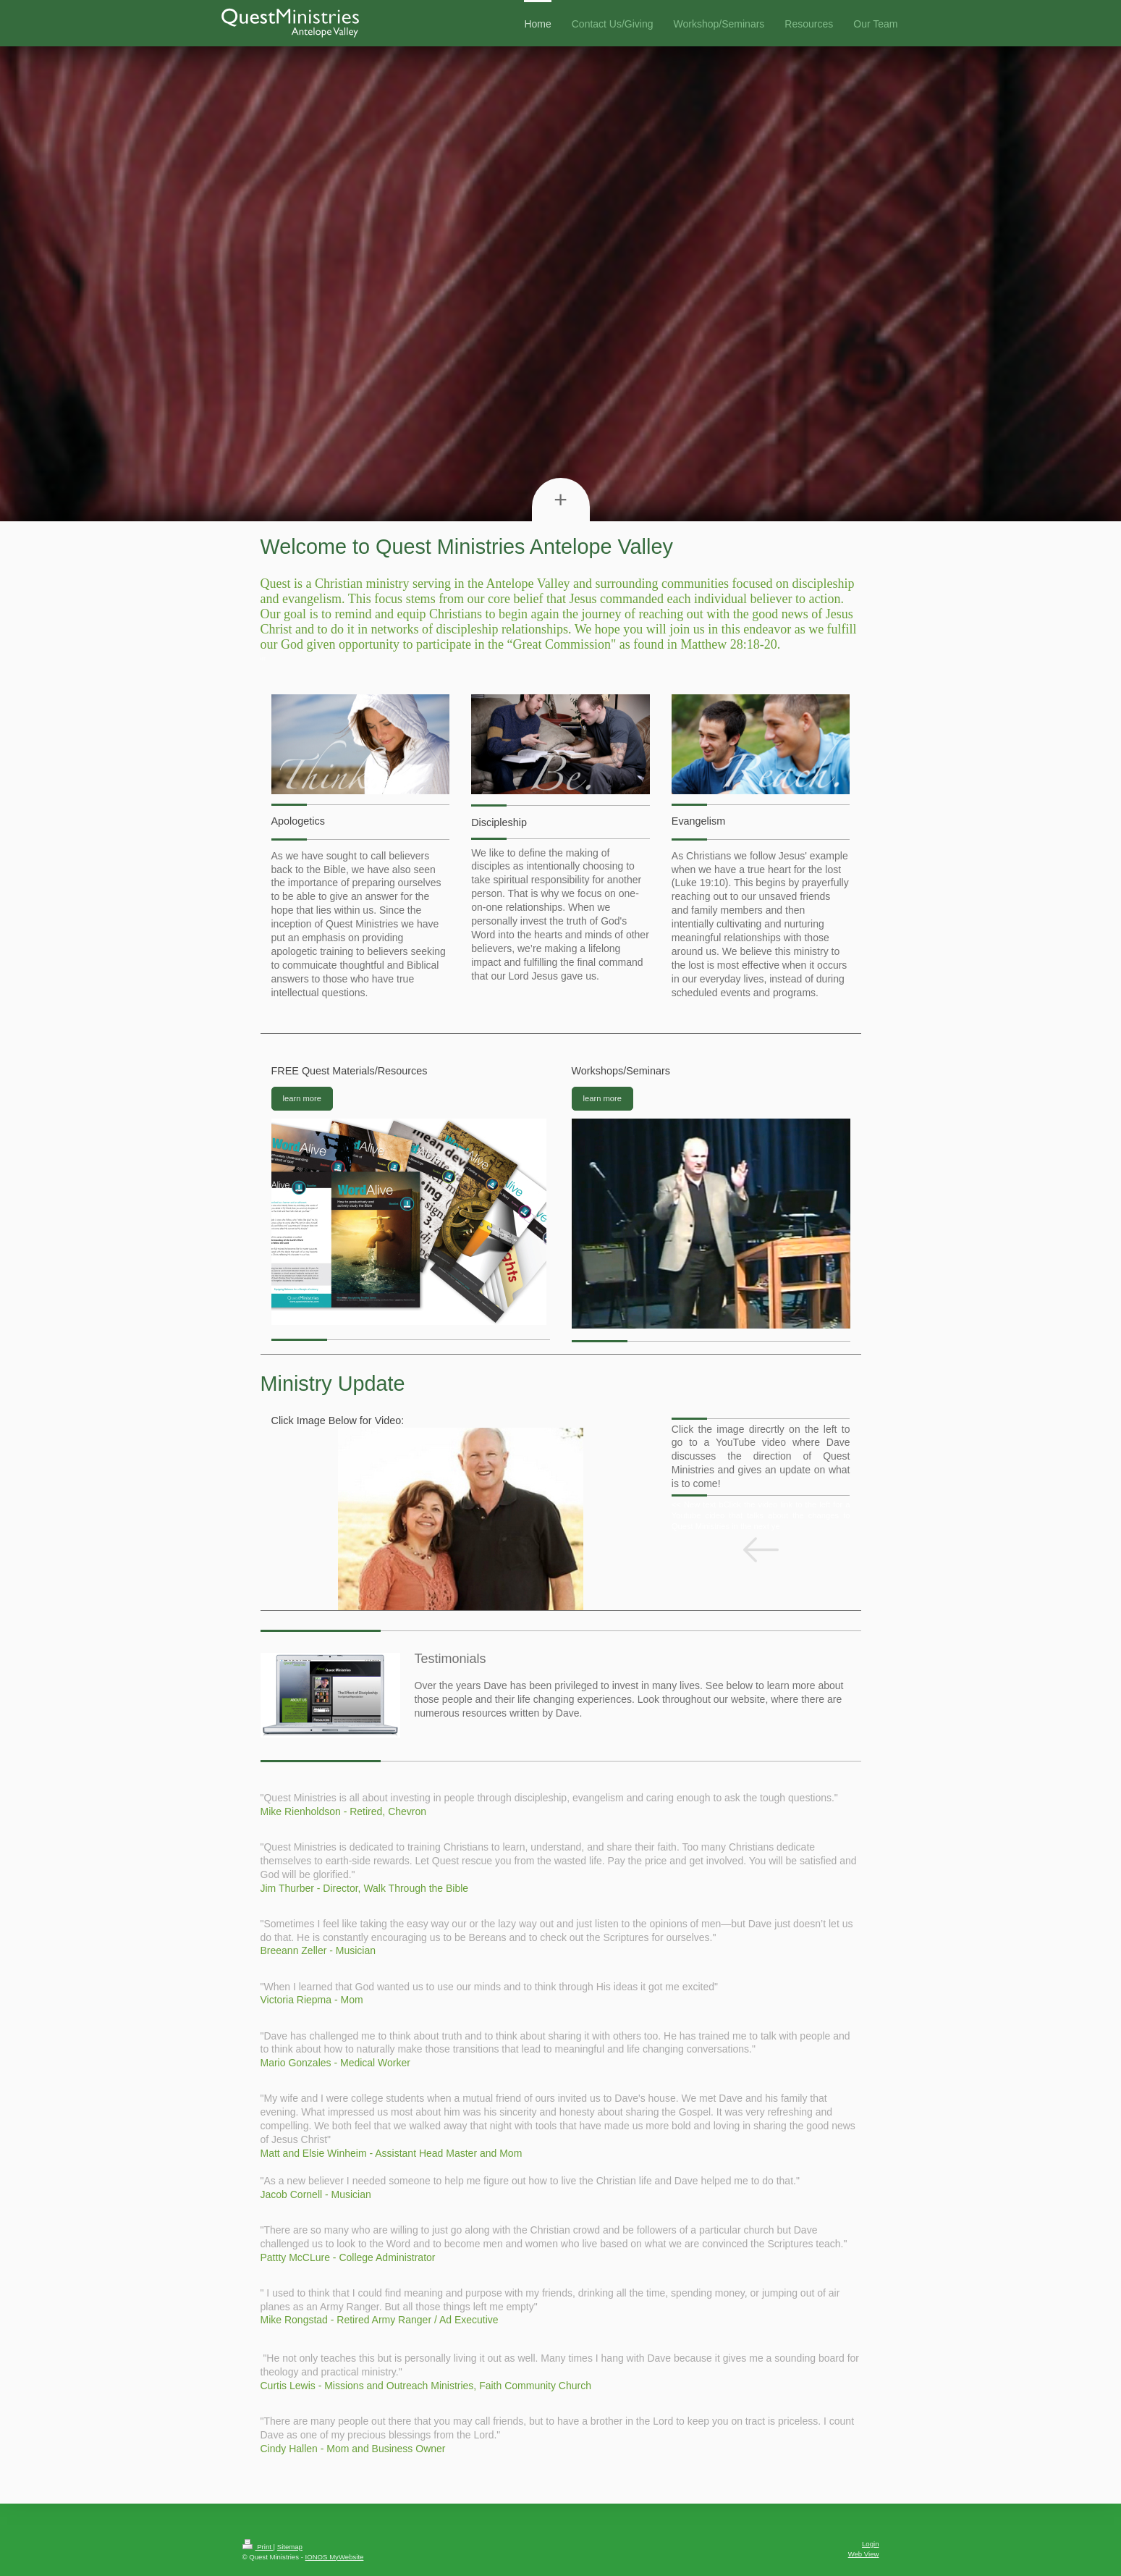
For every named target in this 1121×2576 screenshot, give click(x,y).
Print (258, 2547)
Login (870, 2544)
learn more (302, 1098)
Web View (863, 2554)
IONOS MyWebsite (334, 2557)
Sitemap (290, 2547)
